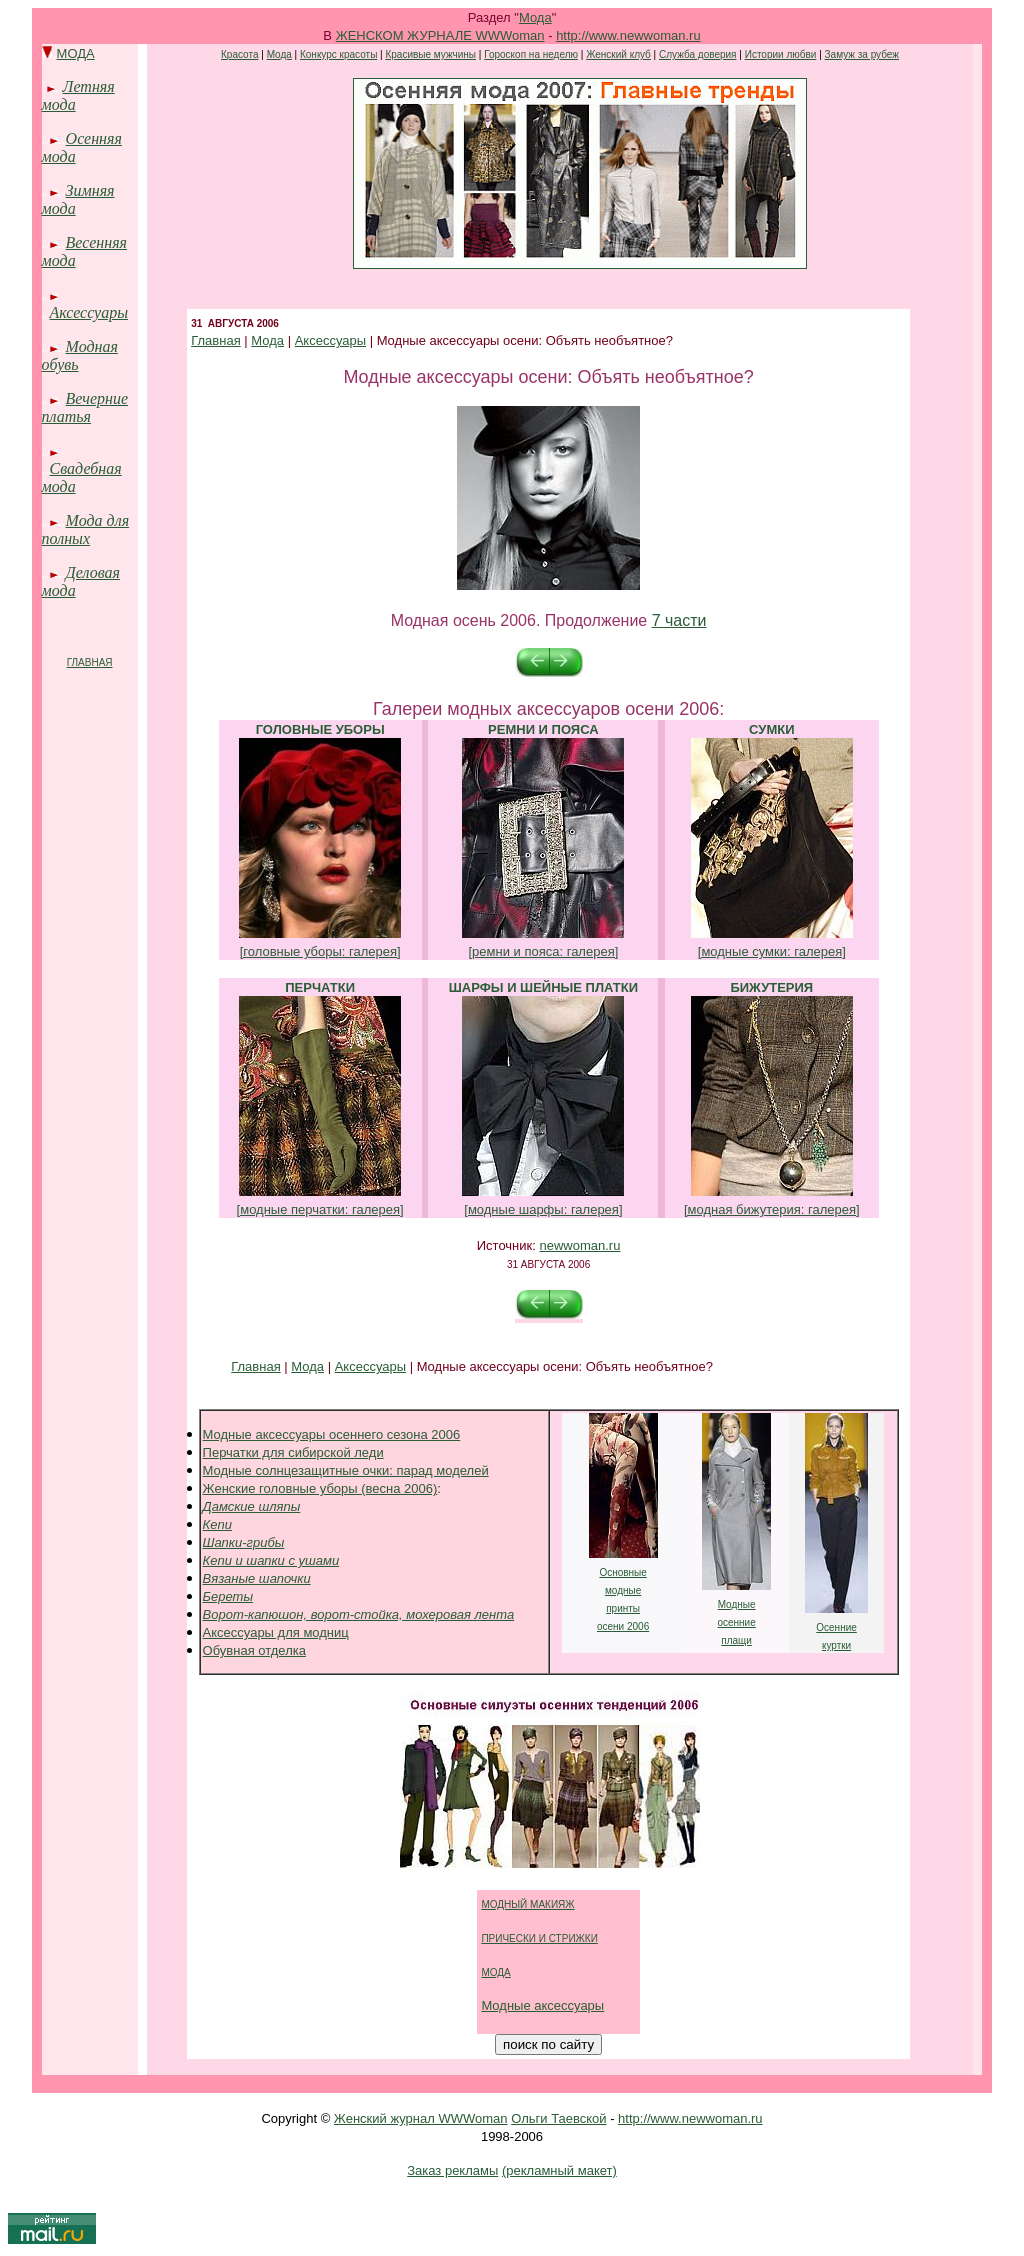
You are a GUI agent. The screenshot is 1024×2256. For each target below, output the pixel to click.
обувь (60, 364)
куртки (836, 1645)
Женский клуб (618, 54)
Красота (239, 54)
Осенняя (94, 138)
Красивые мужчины (430, 54)
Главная (215, 340)
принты (623, 1608)
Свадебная (86, 468)
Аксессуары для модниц (276, 1632)
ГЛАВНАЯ (90, 662)
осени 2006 (623, 1626)
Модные (737, 1604)
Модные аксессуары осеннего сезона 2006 (332, 1434)
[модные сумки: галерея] (772, 951)
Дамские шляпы (252, 1506)
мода (59, 104)
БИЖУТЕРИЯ (771, 987)
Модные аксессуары (542, 2005)
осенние (736, 1622)
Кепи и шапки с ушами (271, 1560)
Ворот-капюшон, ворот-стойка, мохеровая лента (359, 1614)
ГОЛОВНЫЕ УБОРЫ (320, 729)
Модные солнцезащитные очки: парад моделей (346, 1470)
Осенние (836, 1627)
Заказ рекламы (452, 2170)
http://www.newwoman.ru (628, 35)
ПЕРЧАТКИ (320, 987)
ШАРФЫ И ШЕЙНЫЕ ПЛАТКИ (543, 987)
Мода (535, 17)
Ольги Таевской (558, 2118)
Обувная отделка (254, 1650)
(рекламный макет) (559, 2170)
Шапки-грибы (244, 1542)
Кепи (217, 1524)
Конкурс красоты (338, 54)
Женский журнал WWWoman (421, 2118)
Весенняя (96, 242)
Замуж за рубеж (862, 54)
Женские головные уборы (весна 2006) (320, 1488)
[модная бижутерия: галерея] (772, 1209)
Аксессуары (89, 312)
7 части (679, 620)
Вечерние (97, 398)
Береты (228, 1596)
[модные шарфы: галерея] (543, 1209)
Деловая (93, 572)
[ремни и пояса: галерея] (543, 951)
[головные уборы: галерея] (320, 951)
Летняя (89, 86)
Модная (92, 346)
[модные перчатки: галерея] (320, 1209)
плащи (736, 1640)
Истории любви (781, 54)
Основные (622, 1572)
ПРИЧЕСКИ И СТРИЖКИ (539, 1938)
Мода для (98, 520)
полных (66, 538)
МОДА (76, 53)
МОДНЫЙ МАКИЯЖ (527, 1904)
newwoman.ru (579, 1245)
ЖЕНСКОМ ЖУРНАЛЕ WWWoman (440, 35)
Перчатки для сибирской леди (293, 1452)
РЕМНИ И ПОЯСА (543, 729)
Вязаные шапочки (257, 1578)
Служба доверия (698, 54)
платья (66, 416)
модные (623, 1590)
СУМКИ (771, 729)
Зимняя (90, 190)
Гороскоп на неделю (531, 54)
